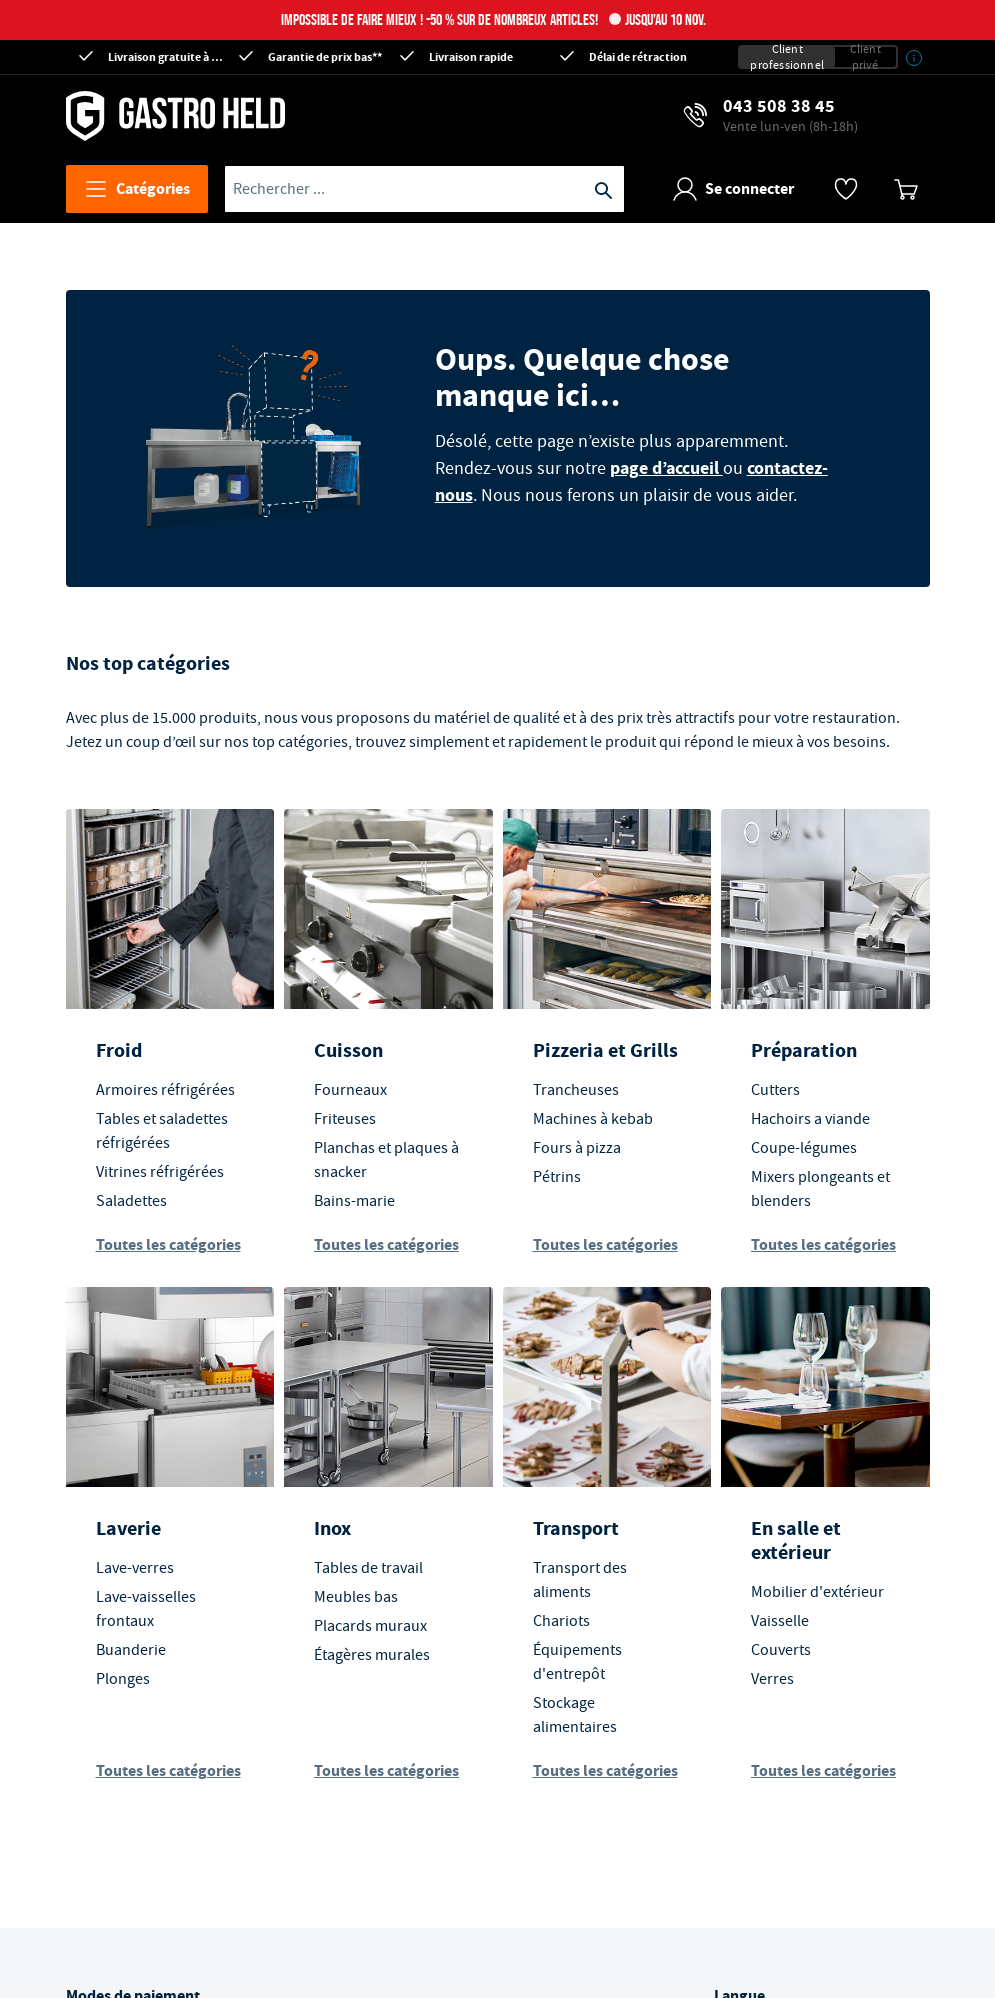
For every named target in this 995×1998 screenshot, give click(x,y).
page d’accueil (666, 468)
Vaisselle (780, 1621)
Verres (772, 1679)
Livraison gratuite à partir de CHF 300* (166, 57)
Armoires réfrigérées (165, 1090)
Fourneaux (350, 1090)
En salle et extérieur (796, 1540)
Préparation (804, 1050)
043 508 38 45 (790, 115)
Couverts (781, 1650)
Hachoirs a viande (810, 1119)
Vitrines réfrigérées (160, 1172)
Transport (576, 1528)
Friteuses (345, 1119)
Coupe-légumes (804, 1148)
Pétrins (557, 1177)
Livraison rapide (471, 57)
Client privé (865, 57)
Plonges (123, 1679)
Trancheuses (576, 1090)
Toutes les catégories (168, 1244)
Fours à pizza (577, 1148)
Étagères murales (372, 1655)
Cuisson (348, 1050)
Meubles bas (356, 1597)
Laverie (128, 1528)
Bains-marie (354, 1201)
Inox (332, 1528)
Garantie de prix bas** (325, 57)
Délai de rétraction (638, 57)
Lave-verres (135, 1568)
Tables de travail (368, 1568)
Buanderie (131, 1650)
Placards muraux (370, 1626)
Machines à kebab (593, 1119)
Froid (119, 1050)
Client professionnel (787, 57)
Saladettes (131, 1201)
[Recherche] (604, 189)
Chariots (561, 1621)
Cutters (775, 1090)
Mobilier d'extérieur (817, 1592)
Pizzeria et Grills (605, 1050)
